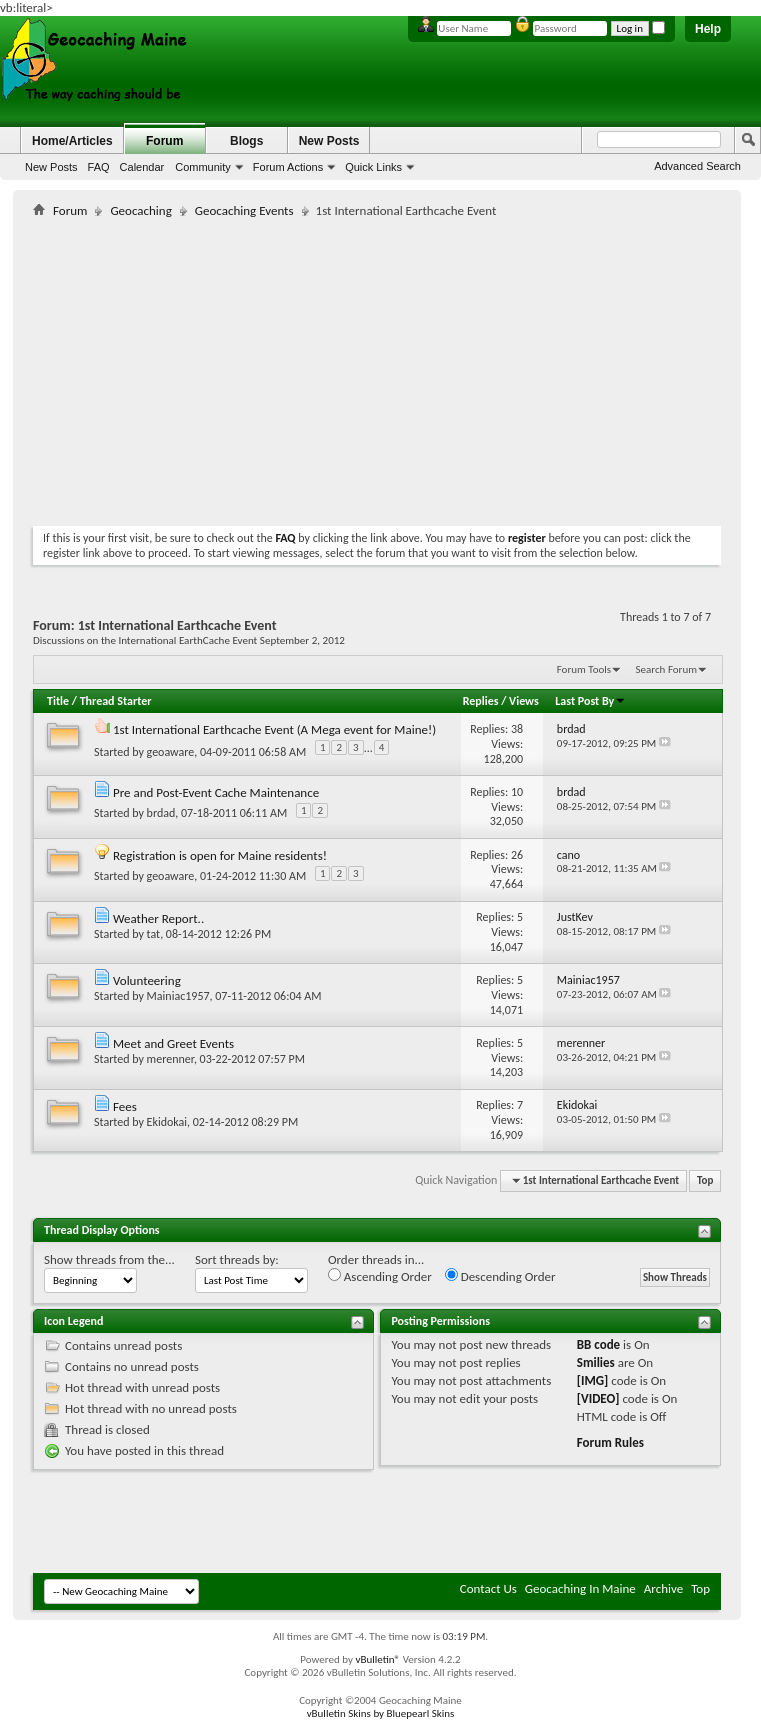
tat (154, 934)
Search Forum (667, 669)
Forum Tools (584, 669)
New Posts (51, 167)
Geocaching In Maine (580, 1588)
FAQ (99, 167)
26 (517, 855)
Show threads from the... (109, 1259)
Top (705, 1180)
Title (58, 701)
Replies (481, 701)
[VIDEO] (598, 1398)
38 (517, 729)
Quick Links (373, 167)
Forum (164, 141)
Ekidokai (167, 1122)
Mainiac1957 (178, 996)
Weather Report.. (158, 918)
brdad (161, 813)
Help (708, 29)
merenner (170, 1059)
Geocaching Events (244, 210)
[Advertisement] (267, 368)
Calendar (142, 167)
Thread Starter (116, 701)
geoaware (171, 752)
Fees (125, 1106)
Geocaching (140, 210)
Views (524, 701)
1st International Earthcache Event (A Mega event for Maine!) (274, 729)
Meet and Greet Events (173, 1043)
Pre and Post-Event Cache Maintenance (216, 792)
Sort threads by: (237, 1259)
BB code (598, 1344)
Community (203, 167)
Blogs (246, 141)
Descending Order (500, 1276)
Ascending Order (380, 1276)
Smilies (596, 1362)
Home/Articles (72, 141)
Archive (663, 1588)
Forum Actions (288, 167)
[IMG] (593, 1380)
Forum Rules (610, 1442)
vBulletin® (377, 1659)
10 (517, 792)
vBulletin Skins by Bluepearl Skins (381, 1713)
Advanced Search (697, 166)
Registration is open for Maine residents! (220, 855)
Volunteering (147, 980)
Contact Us (488, 1588)
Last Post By (590, 701)
